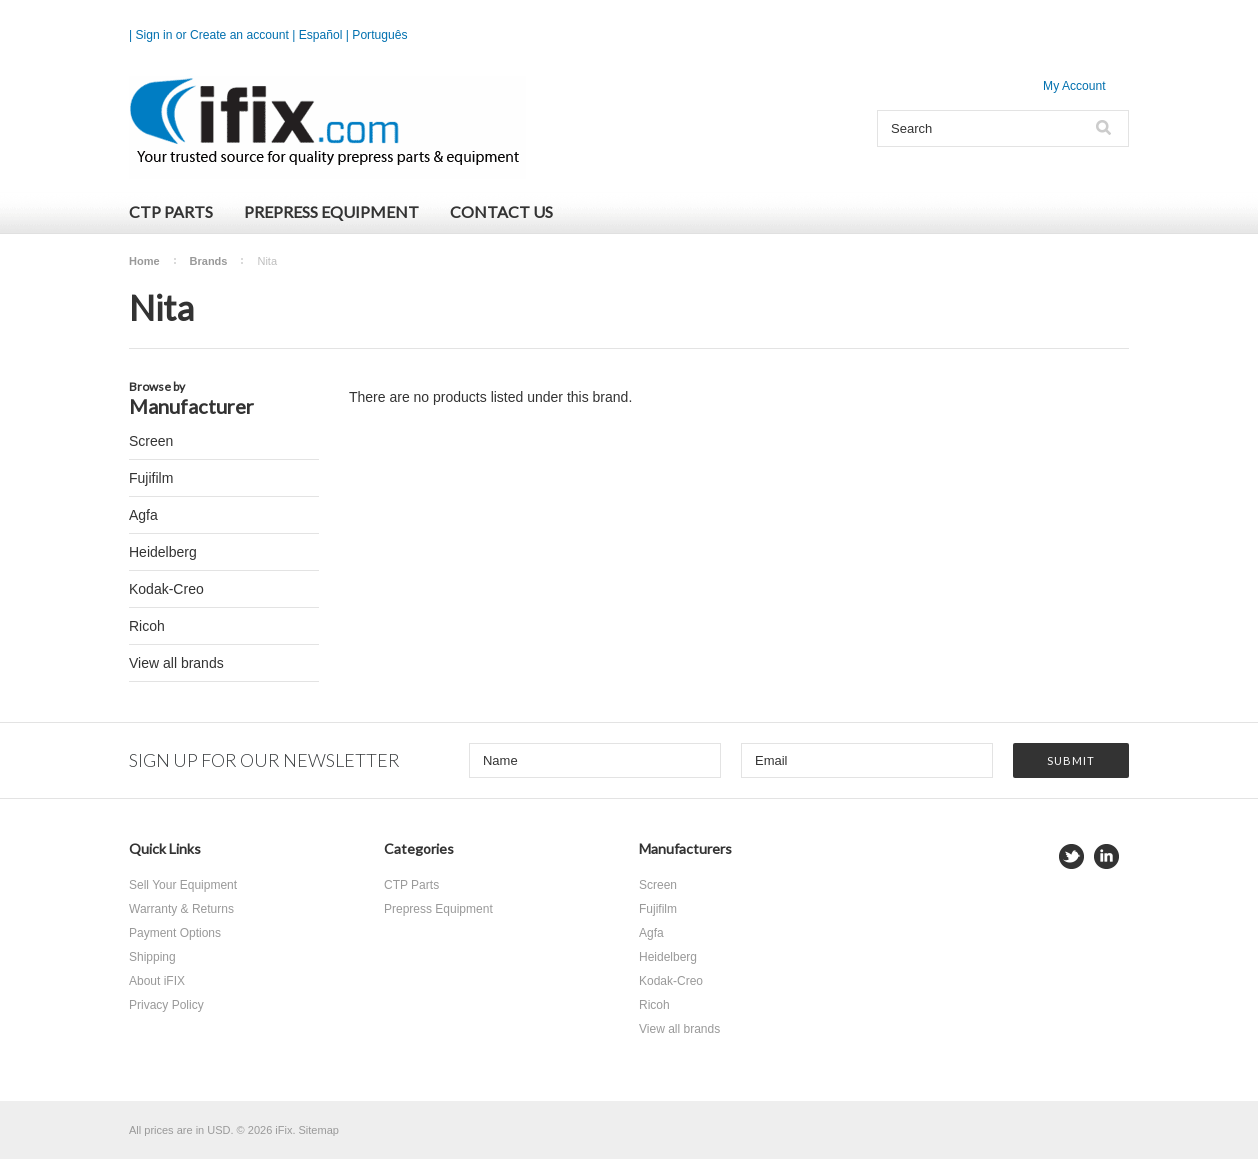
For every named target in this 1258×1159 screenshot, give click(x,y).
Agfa (143, 515)
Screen (151, 441)
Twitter (1071, 856)
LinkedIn (1106, 856)
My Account (1074, 86)
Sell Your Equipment (183, 885)
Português (379, 35)
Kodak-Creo (166, 589)
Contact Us (501, 211)
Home (144, 261)
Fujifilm (151, 478)
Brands (209, 261)
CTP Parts (171, 211)
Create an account (239, 35)
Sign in (154, 35)
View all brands (176, 663)
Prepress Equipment (331, 211)
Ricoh (147, 626)
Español (321, 35)
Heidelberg (163, 552)
